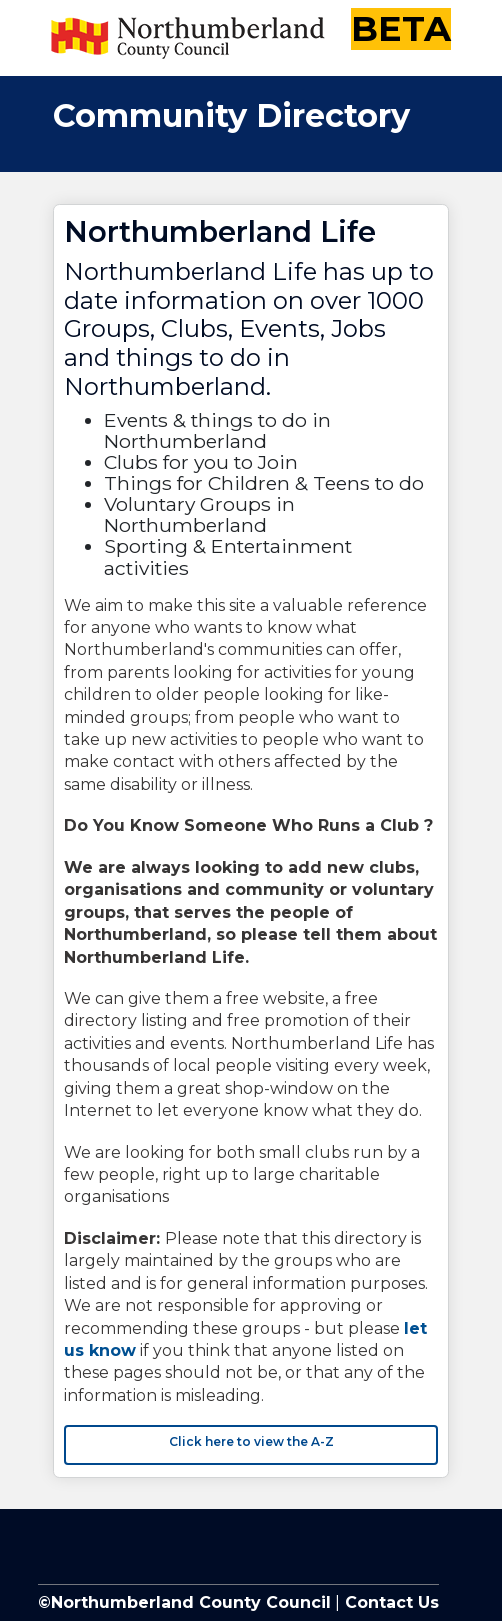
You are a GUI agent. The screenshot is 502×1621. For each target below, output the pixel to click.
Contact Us (389, 1602)
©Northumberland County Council (184, 1602)
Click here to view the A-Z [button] (251, 1441)
